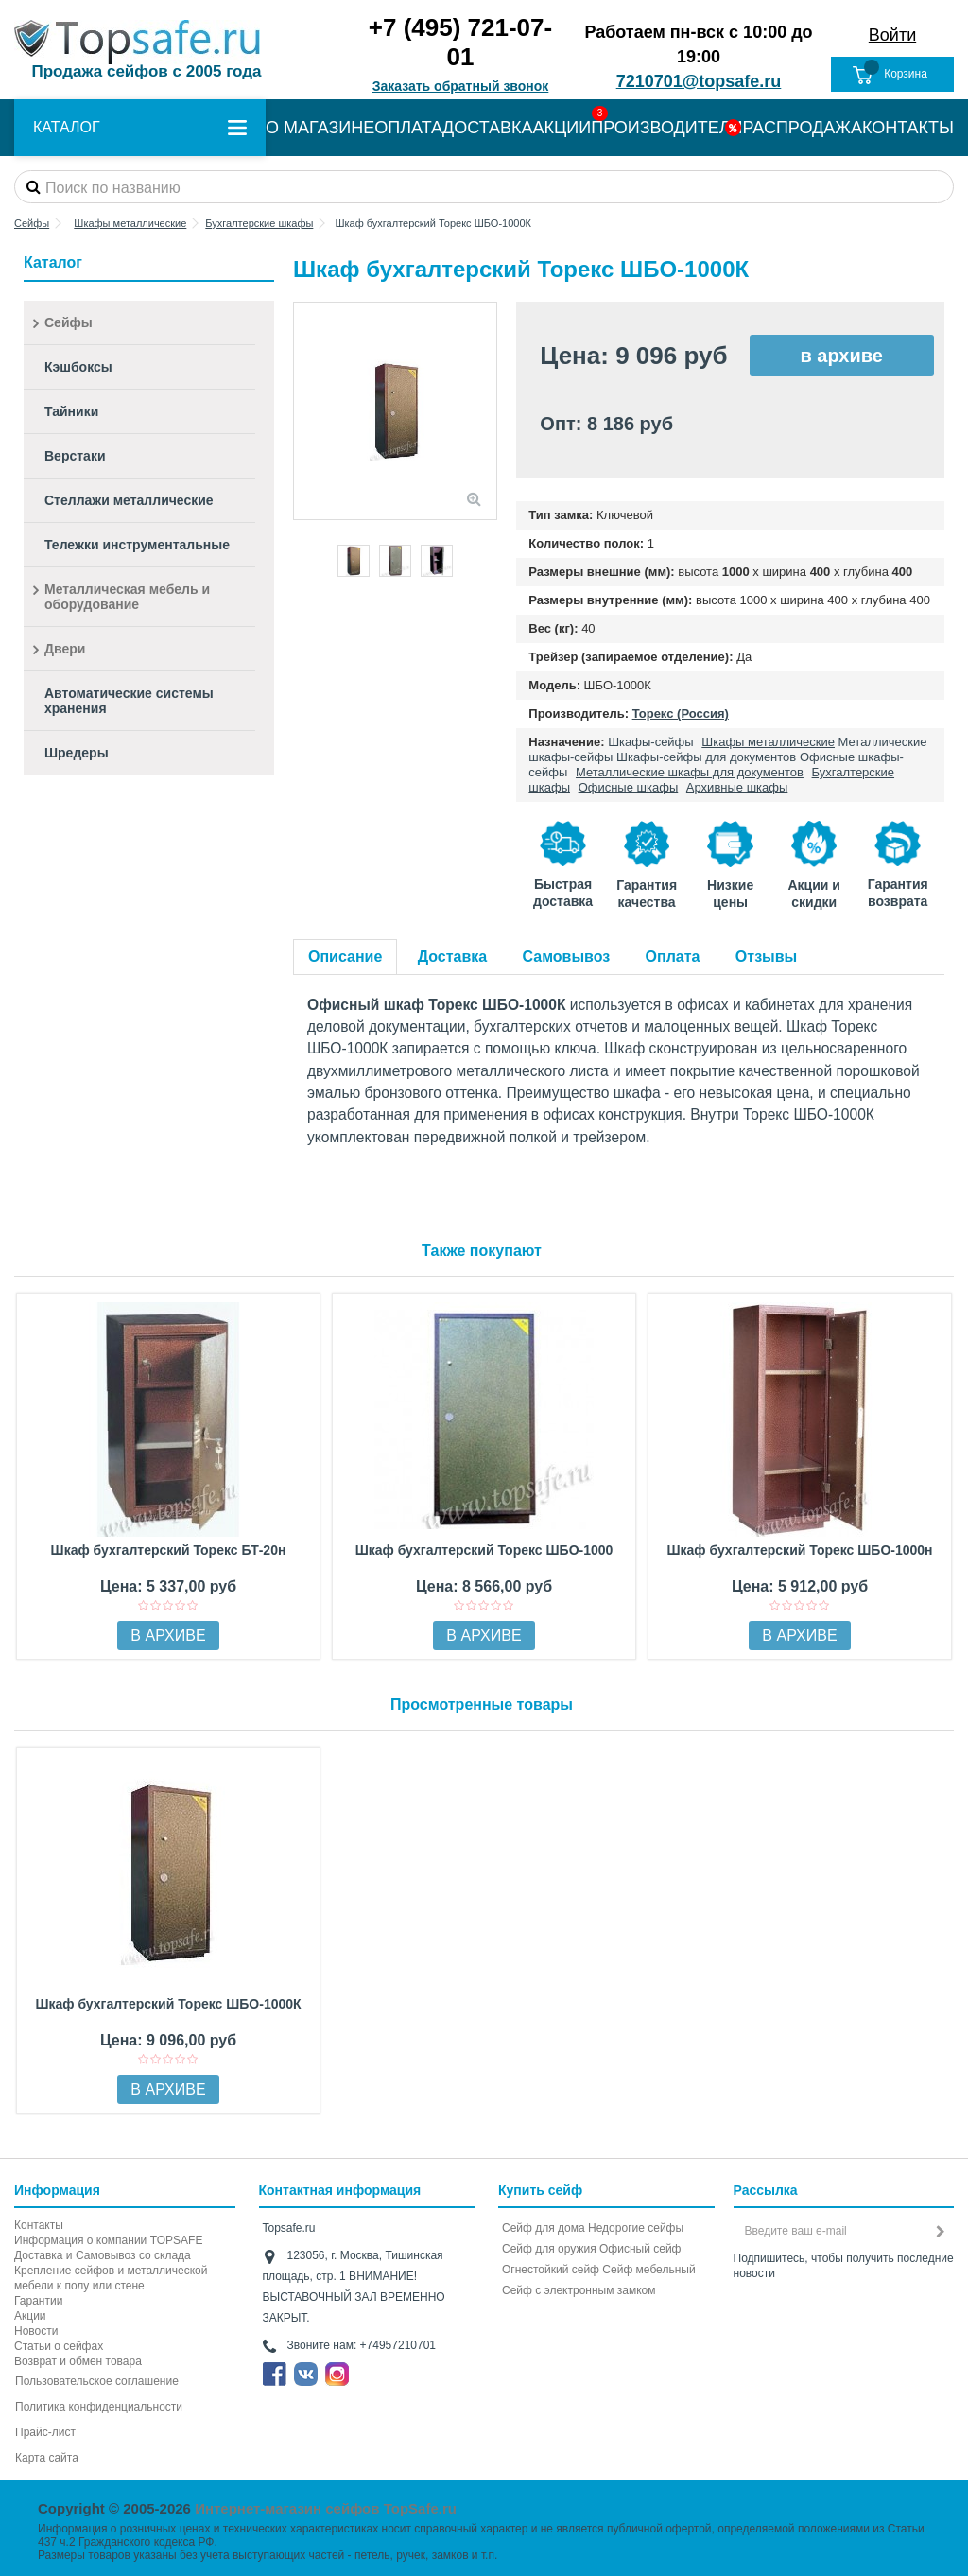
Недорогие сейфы (635, 2228)
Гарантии (38, 2300)
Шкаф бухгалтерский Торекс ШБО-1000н (799, 1550)
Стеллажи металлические (129, 500)
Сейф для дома (543, 2228)
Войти (892, 35)
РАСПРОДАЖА (802, 127)
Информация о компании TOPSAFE (108, 2240)
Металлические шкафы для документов (690, 772)
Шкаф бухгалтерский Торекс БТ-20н (168, 1550)
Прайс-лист (45, 2432)
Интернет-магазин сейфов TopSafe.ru (326, 2508)
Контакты (38, 2225)
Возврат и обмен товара (78, 2361)
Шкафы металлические (768, 742)
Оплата (673, 957)
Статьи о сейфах (58, 2346)
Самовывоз (567, 957)
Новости (36, 2331)
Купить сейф (540, 2190)
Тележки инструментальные (137, 544)
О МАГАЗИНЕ (320, 127)
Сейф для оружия (549, 2248)
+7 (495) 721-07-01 (460, 42)
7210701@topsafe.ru (699, 81)
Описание (345, 957)
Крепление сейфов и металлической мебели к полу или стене (110, 2278)
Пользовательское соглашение (97, 2381)
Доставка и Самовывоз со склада (102, 2255)
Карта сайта (46, 2457)
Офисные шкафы (629, 787)
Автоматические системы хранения (129, 701)
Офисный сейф (640, 2248)
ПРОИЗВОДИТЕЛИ (666, 127)
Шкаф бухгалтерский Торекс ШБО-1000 (484, 1550)
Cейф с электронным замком (579, 2290)
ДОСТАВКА (487, 127)
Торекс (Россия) (680, 713)
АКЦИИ (562, 127)
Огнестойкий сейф (550, 2269)
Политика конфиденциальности (98, 2406)
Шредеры (76, 752)
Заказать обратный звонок (460, 86)
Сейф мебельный (648, 2269)
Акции (30, 2316)
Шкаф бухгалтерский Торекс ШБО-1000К (168, 2003)
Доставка (453, 957)
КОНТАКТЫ (908, 127)
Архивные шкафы (736, 787)
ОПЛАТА (408, 127)
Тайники (71, 411)
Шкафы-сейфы (651, 742)
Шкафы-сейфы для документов (706, 757)
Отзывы (766, 957)
